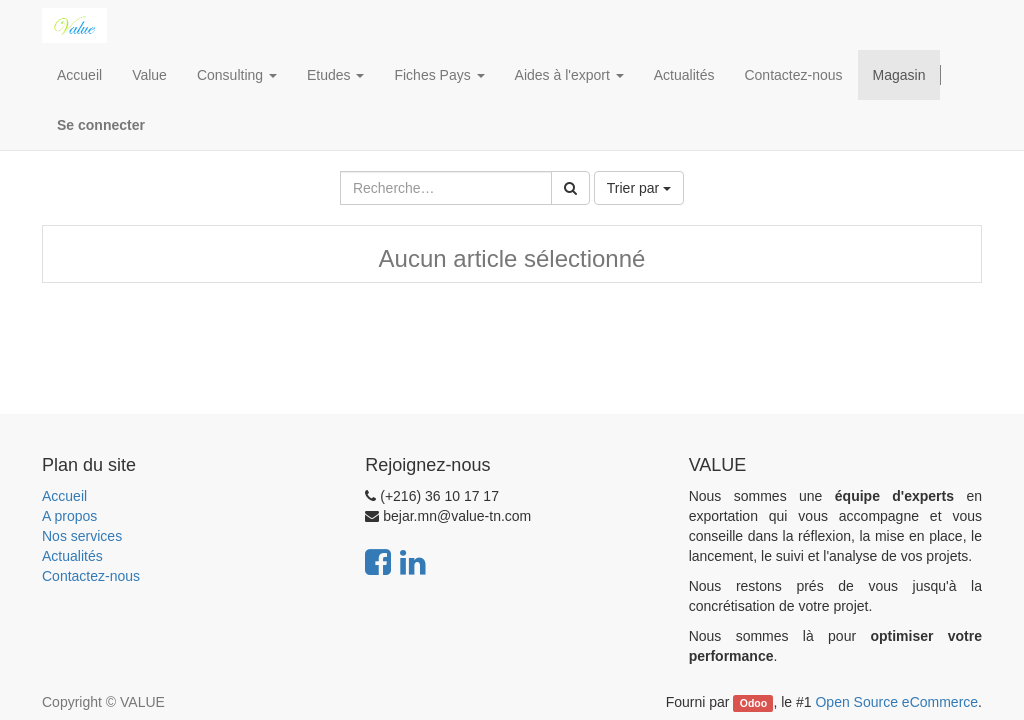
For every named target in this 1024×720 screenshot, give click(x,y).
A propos (69, 516)
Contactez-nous (91, 576)
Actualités (72, 556)
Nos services (82, 536)
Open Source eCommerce (896, 702)
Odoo (753, 703)
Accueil (64, 496)
